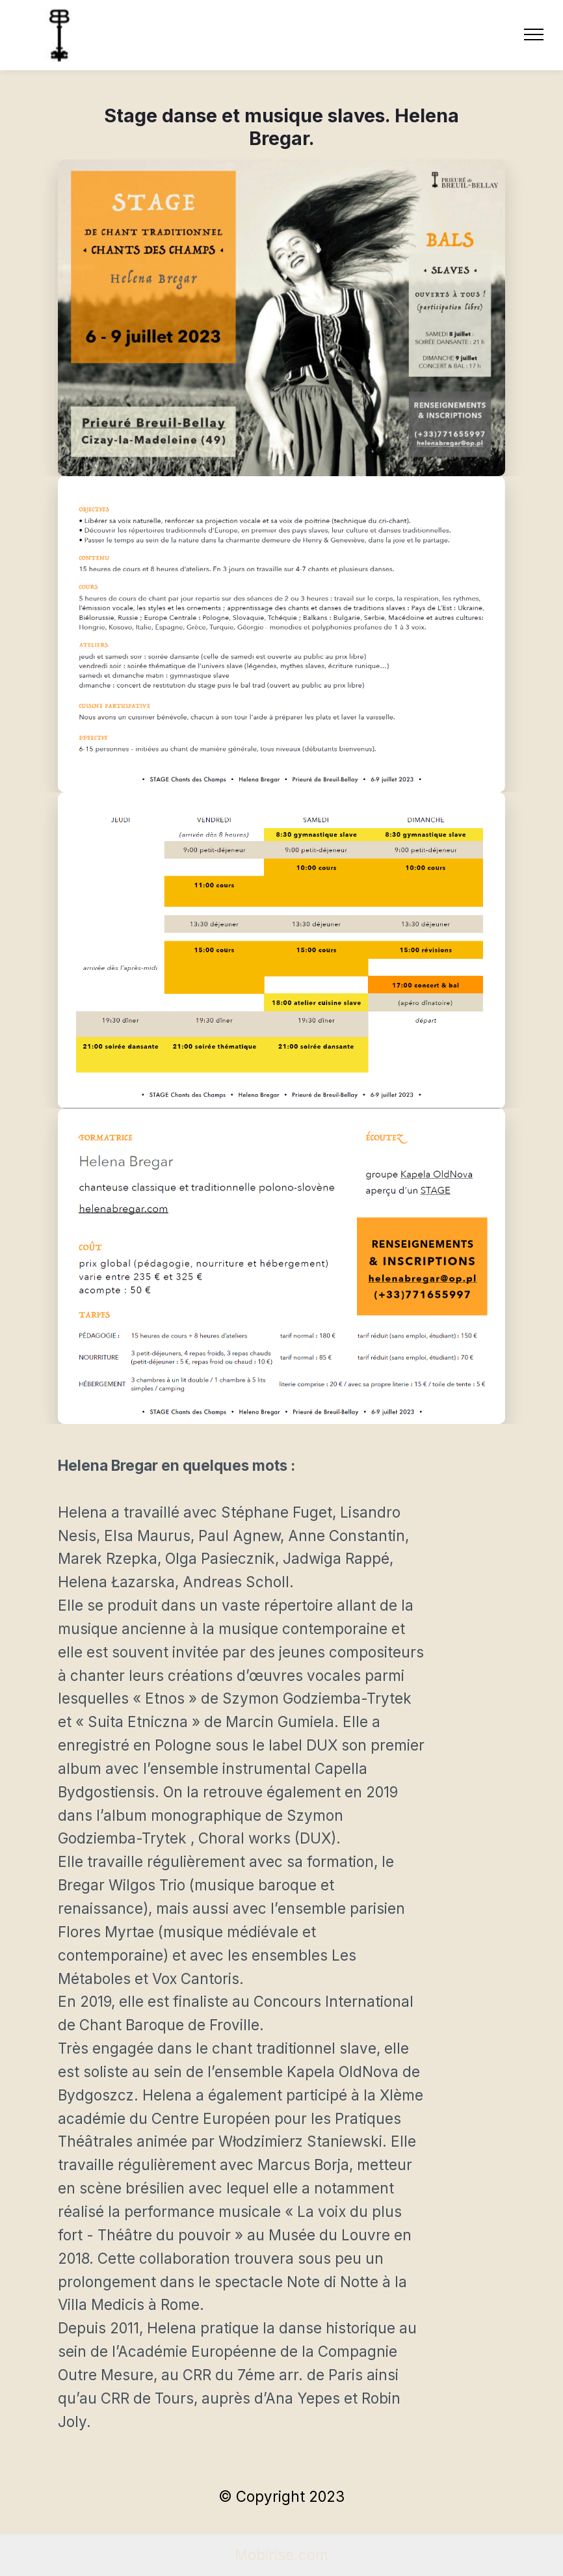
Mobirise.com (281, 2555)
